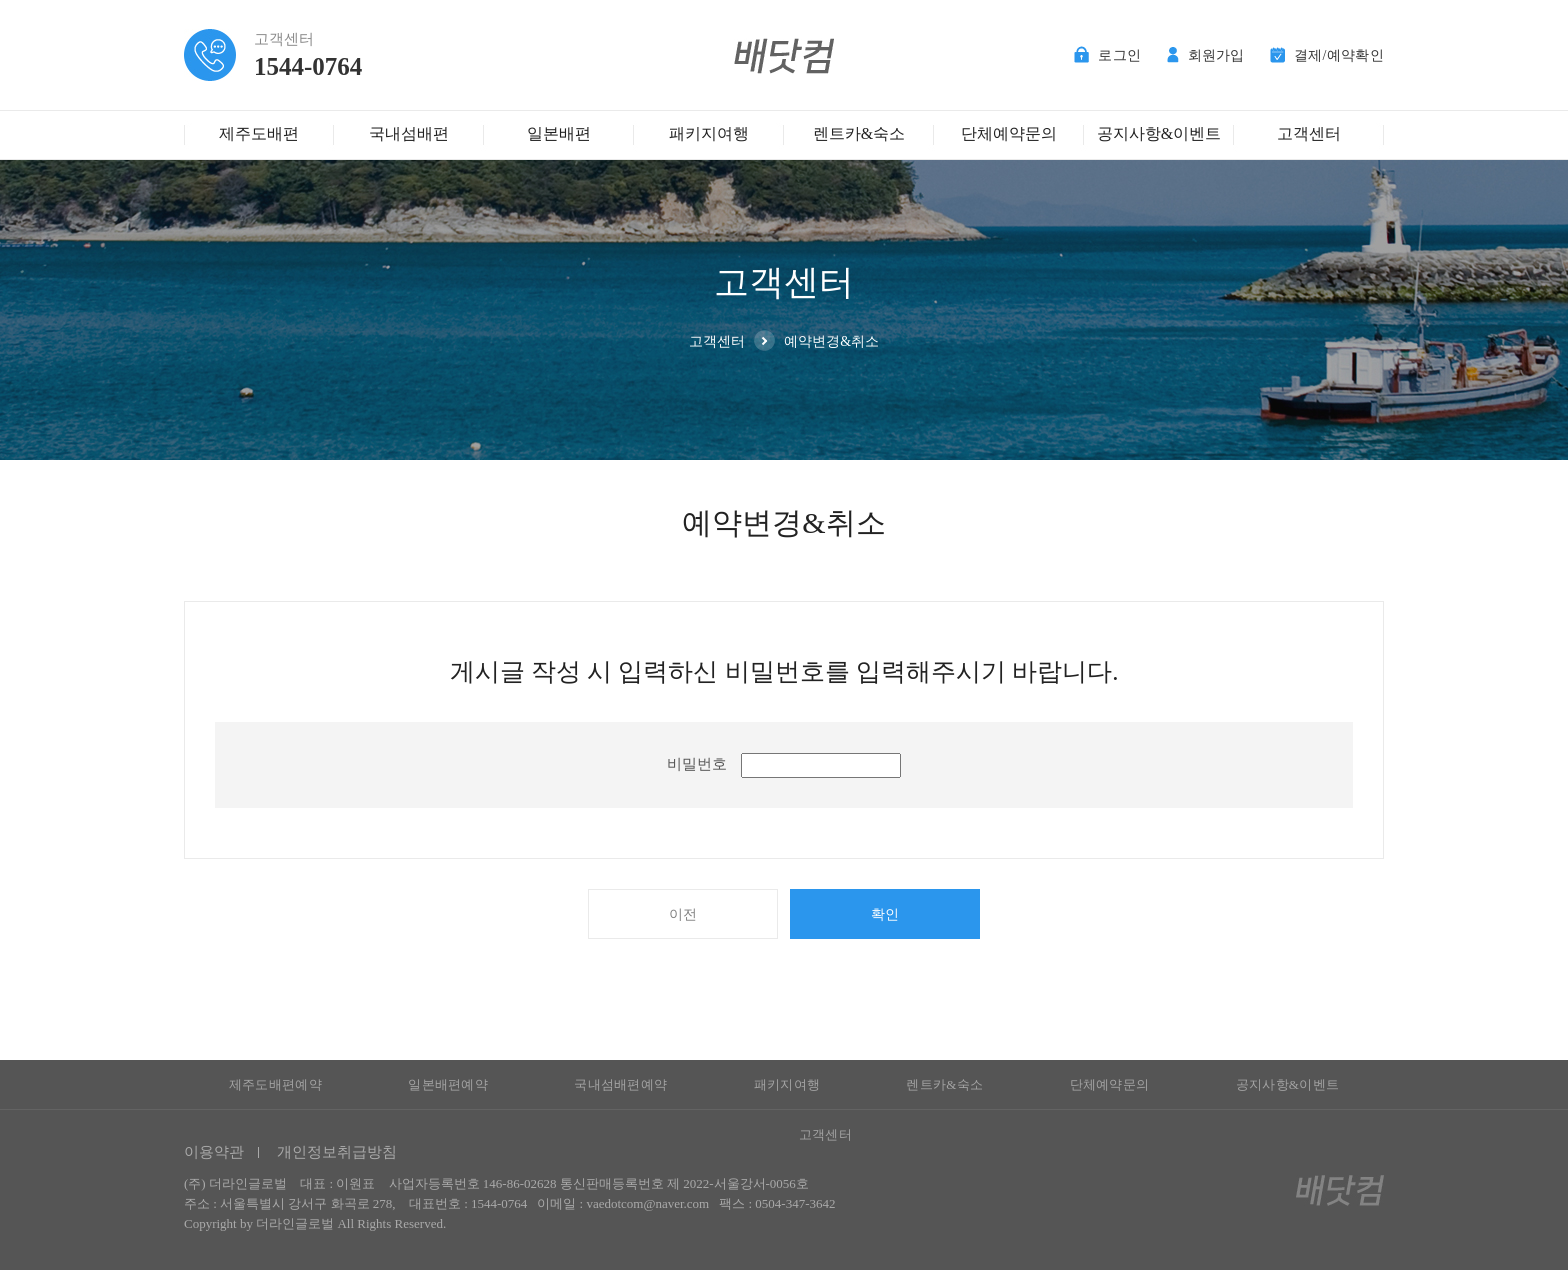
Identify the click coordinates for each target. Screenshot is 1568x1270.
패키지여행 (709, 133)
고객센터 (1309, 133)
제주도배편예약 (275, 1084)
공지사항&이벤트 (1159, 133)
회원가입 (1206, 55)
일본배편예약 (448, 1084)
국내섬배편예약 (620, 1084)
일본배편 (559, 133)
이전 (683, 914)
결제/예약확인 (1327, 55)
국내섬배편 (409, 133)
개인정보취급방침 (337, 1152)
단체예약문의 (1009, 133)
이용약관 (214, 1152)
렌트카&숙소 (859, 133)
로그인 (1107, 55)
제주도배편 (259, 133)
